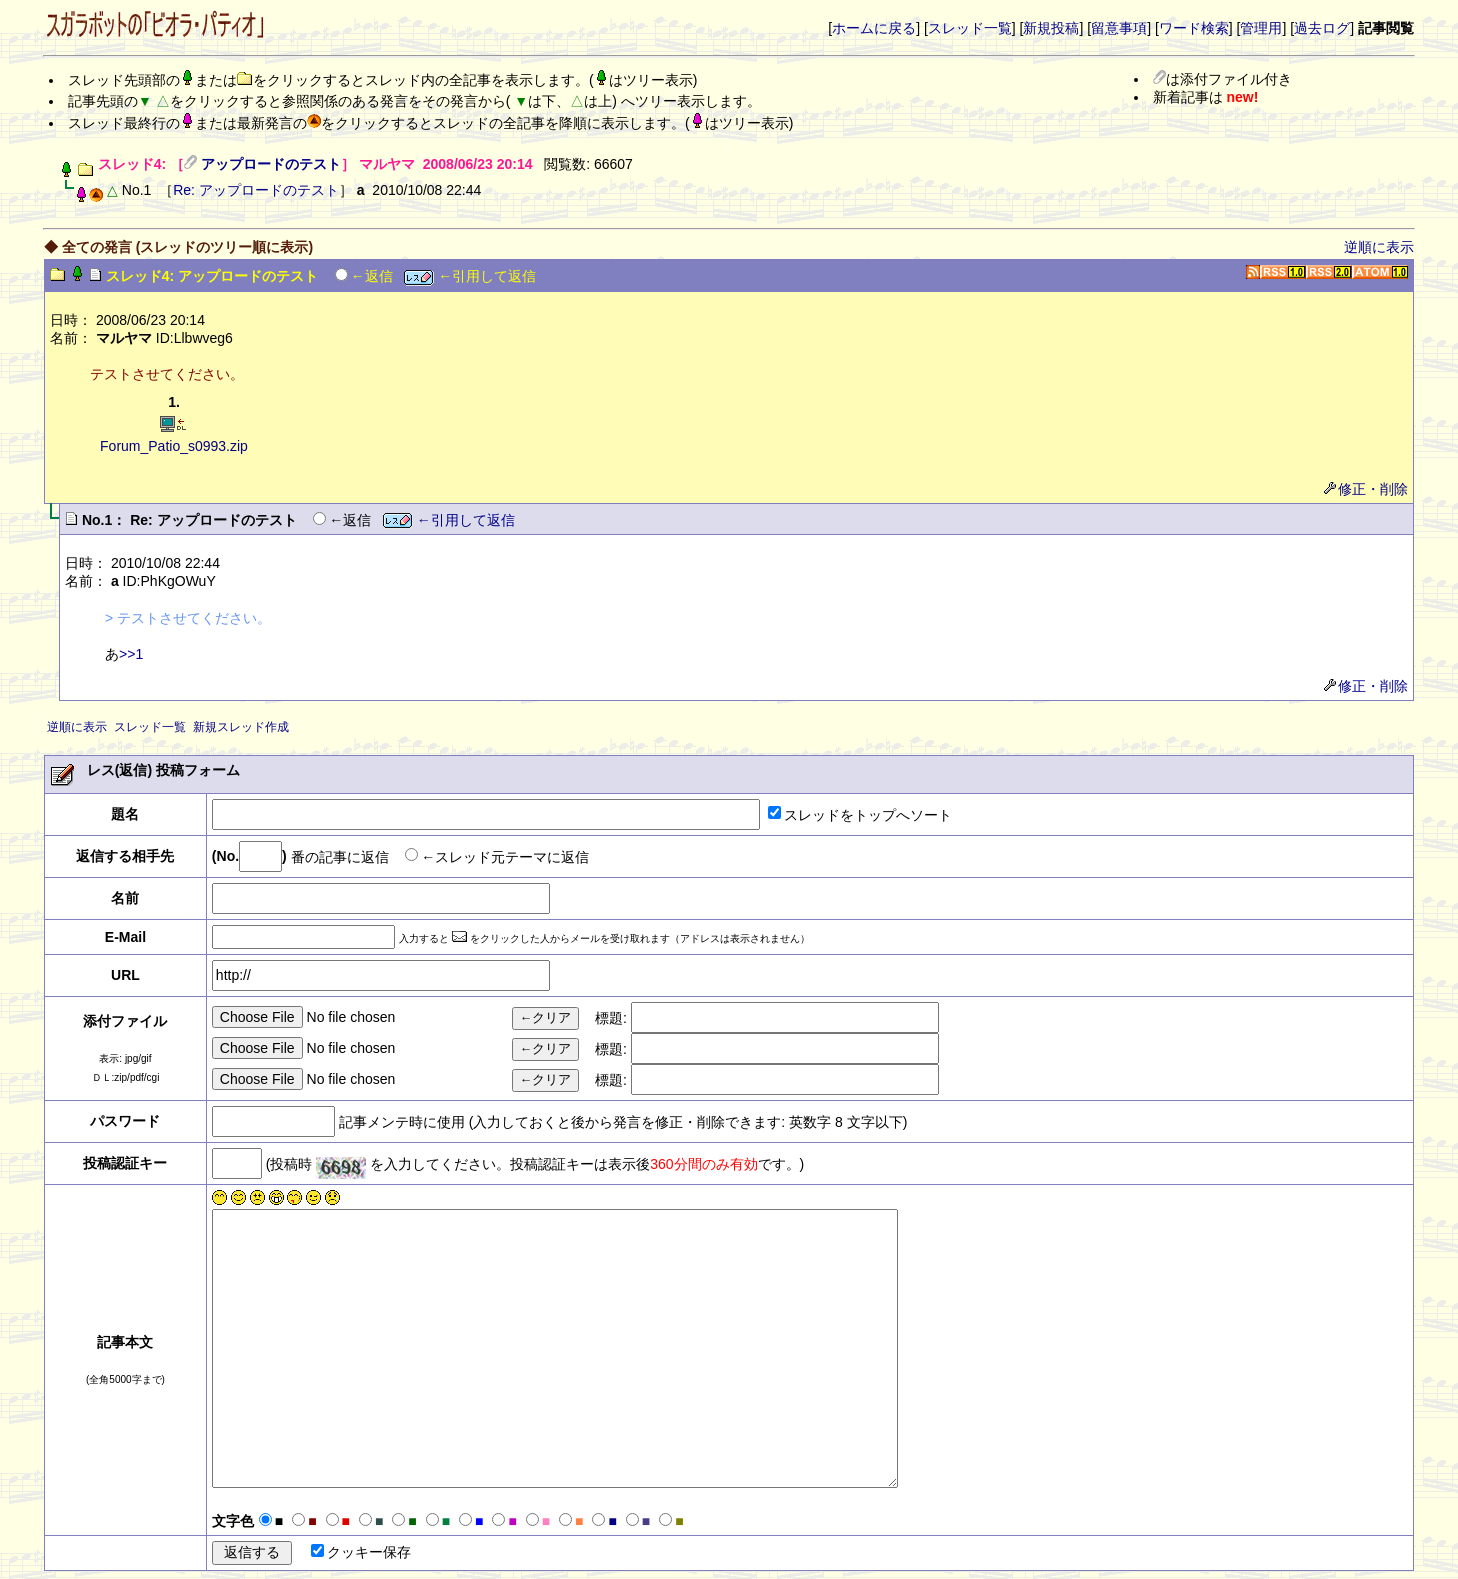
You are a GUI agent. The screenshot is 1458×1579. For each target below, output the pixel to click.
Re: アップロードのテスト (256, 190)
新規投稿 (1051, 28)
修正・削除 (1366, 489)
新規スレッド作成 (241, 727)
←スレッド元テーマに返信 (505, 856)
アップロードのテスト (271, 164)
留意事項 (1119, 28)
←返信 (372, 276)
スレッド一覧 (970, 28)
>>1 (131, 654)
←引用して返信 (470, 276)
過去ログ (1322, 28)
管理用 (1261, 28)
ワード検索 (1194, 28)
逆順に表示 (1379, 247)
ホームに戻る (874, 28)
